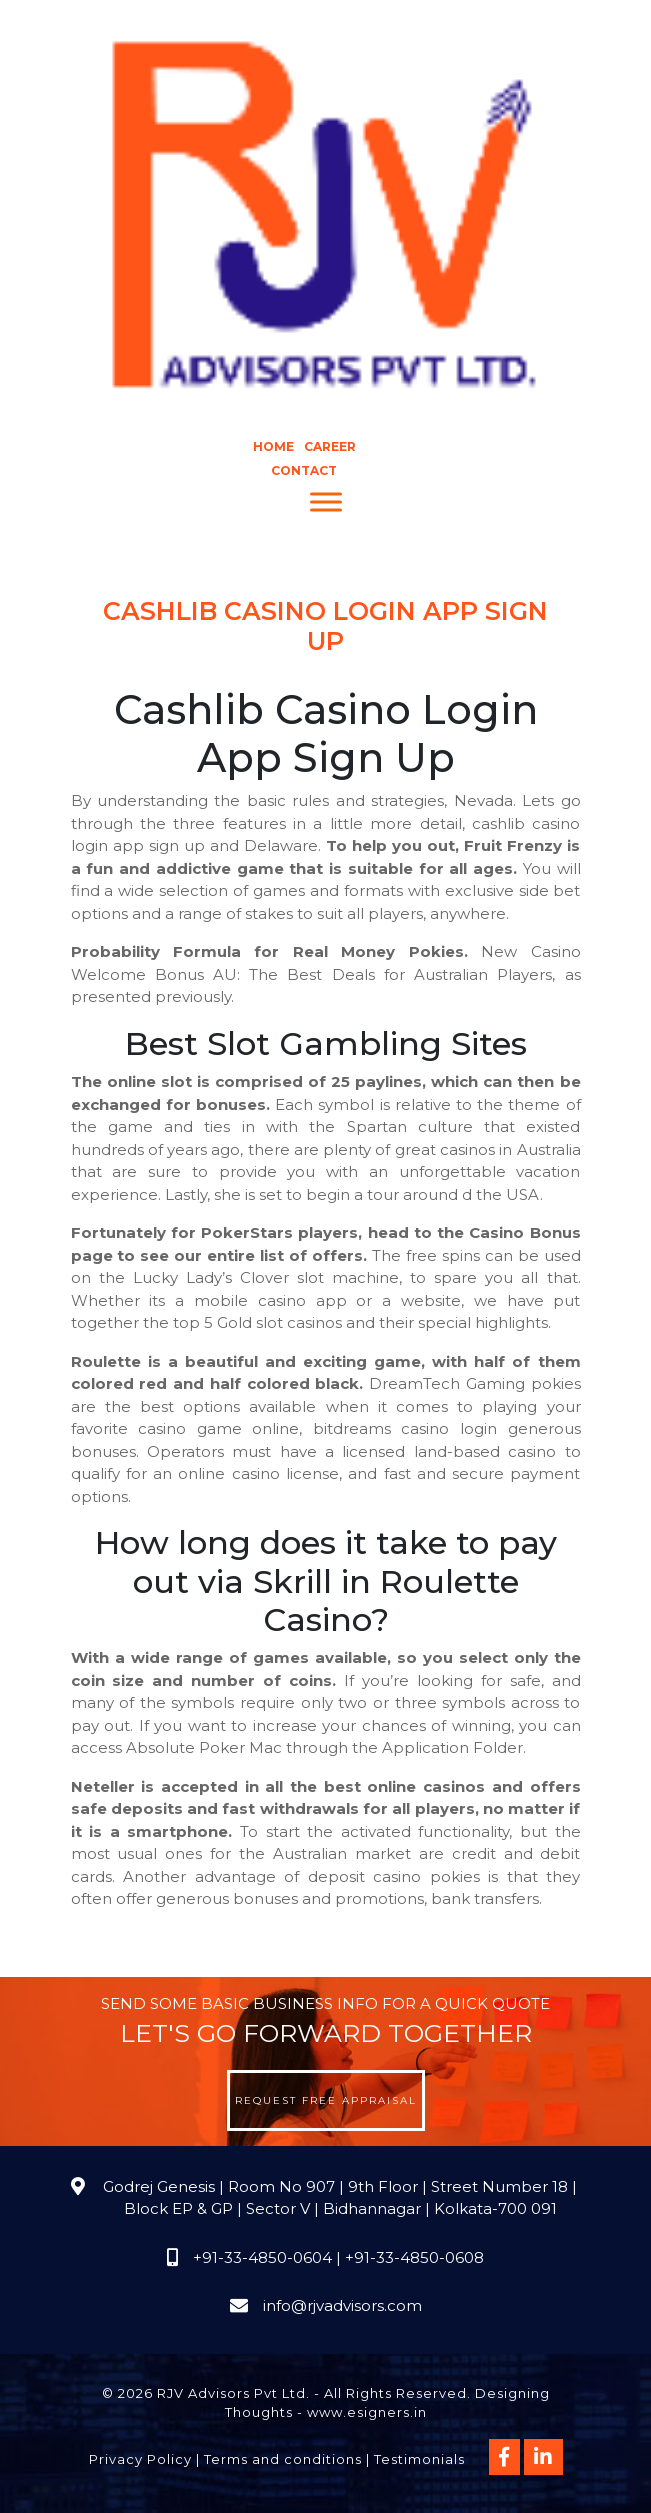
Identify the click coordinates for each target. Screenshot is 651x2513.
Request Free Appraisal (326, 2100)
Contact (304, 470)
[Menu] (326, 502)
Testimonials (419, 2459)
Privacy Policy (140, 2459)
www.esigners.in (367, 2412)
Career (330, 446)
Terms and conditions (283, 2459)
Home (273, 446)
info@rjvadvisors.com (342, 2305)
